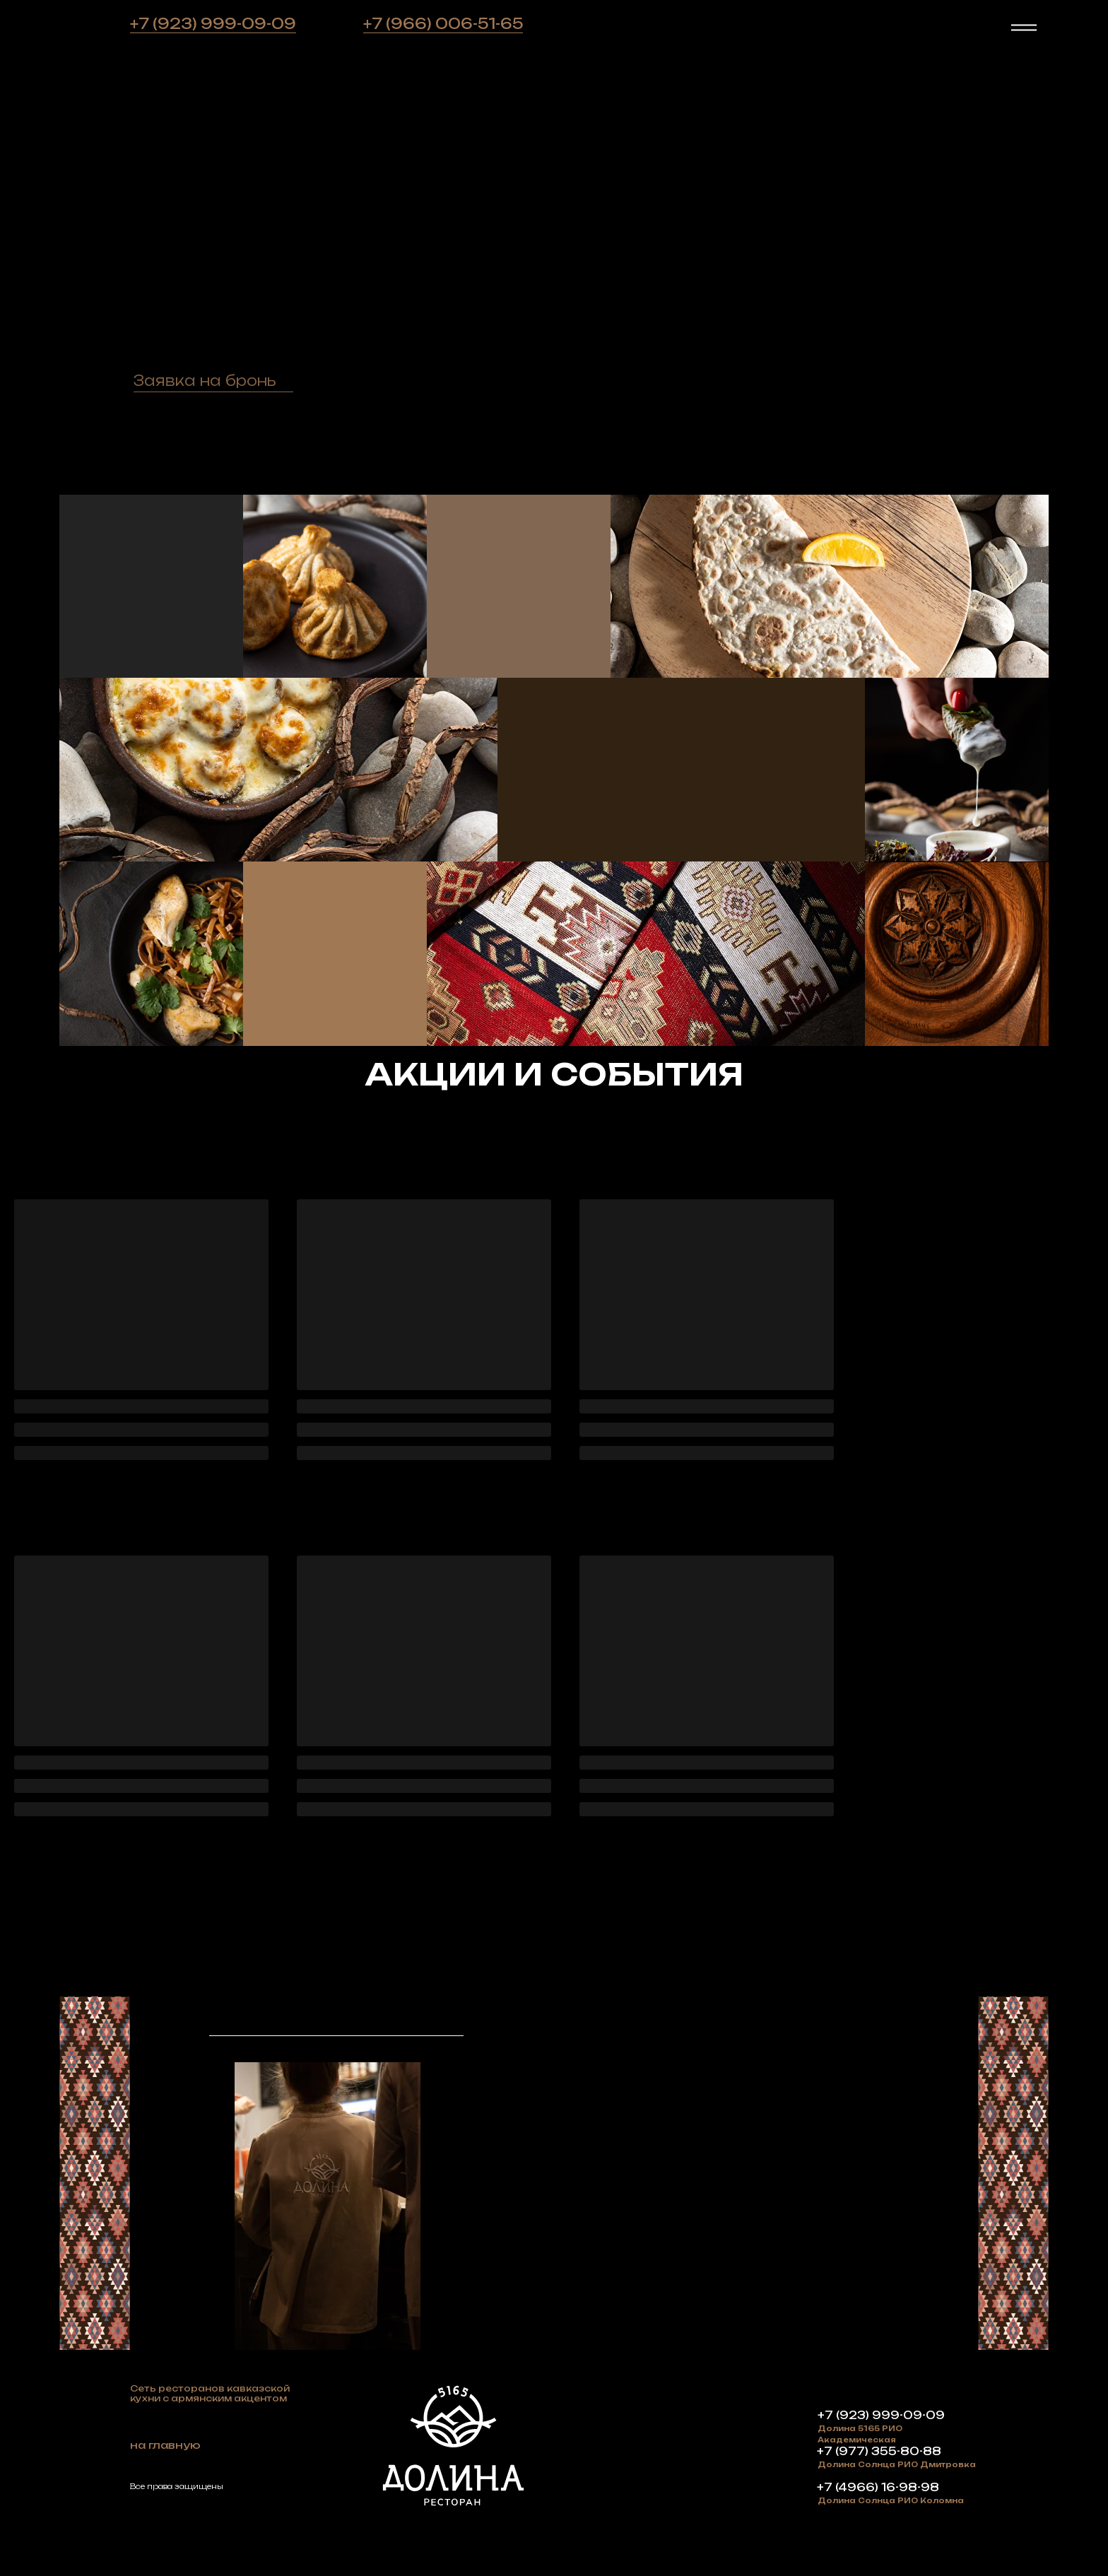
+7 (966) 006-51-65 (443, 24)
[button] (204, 380)
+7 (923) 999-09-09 (213, 24)
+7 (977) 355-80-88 (879, 2451)
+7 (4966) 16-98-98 (878, 2487)
